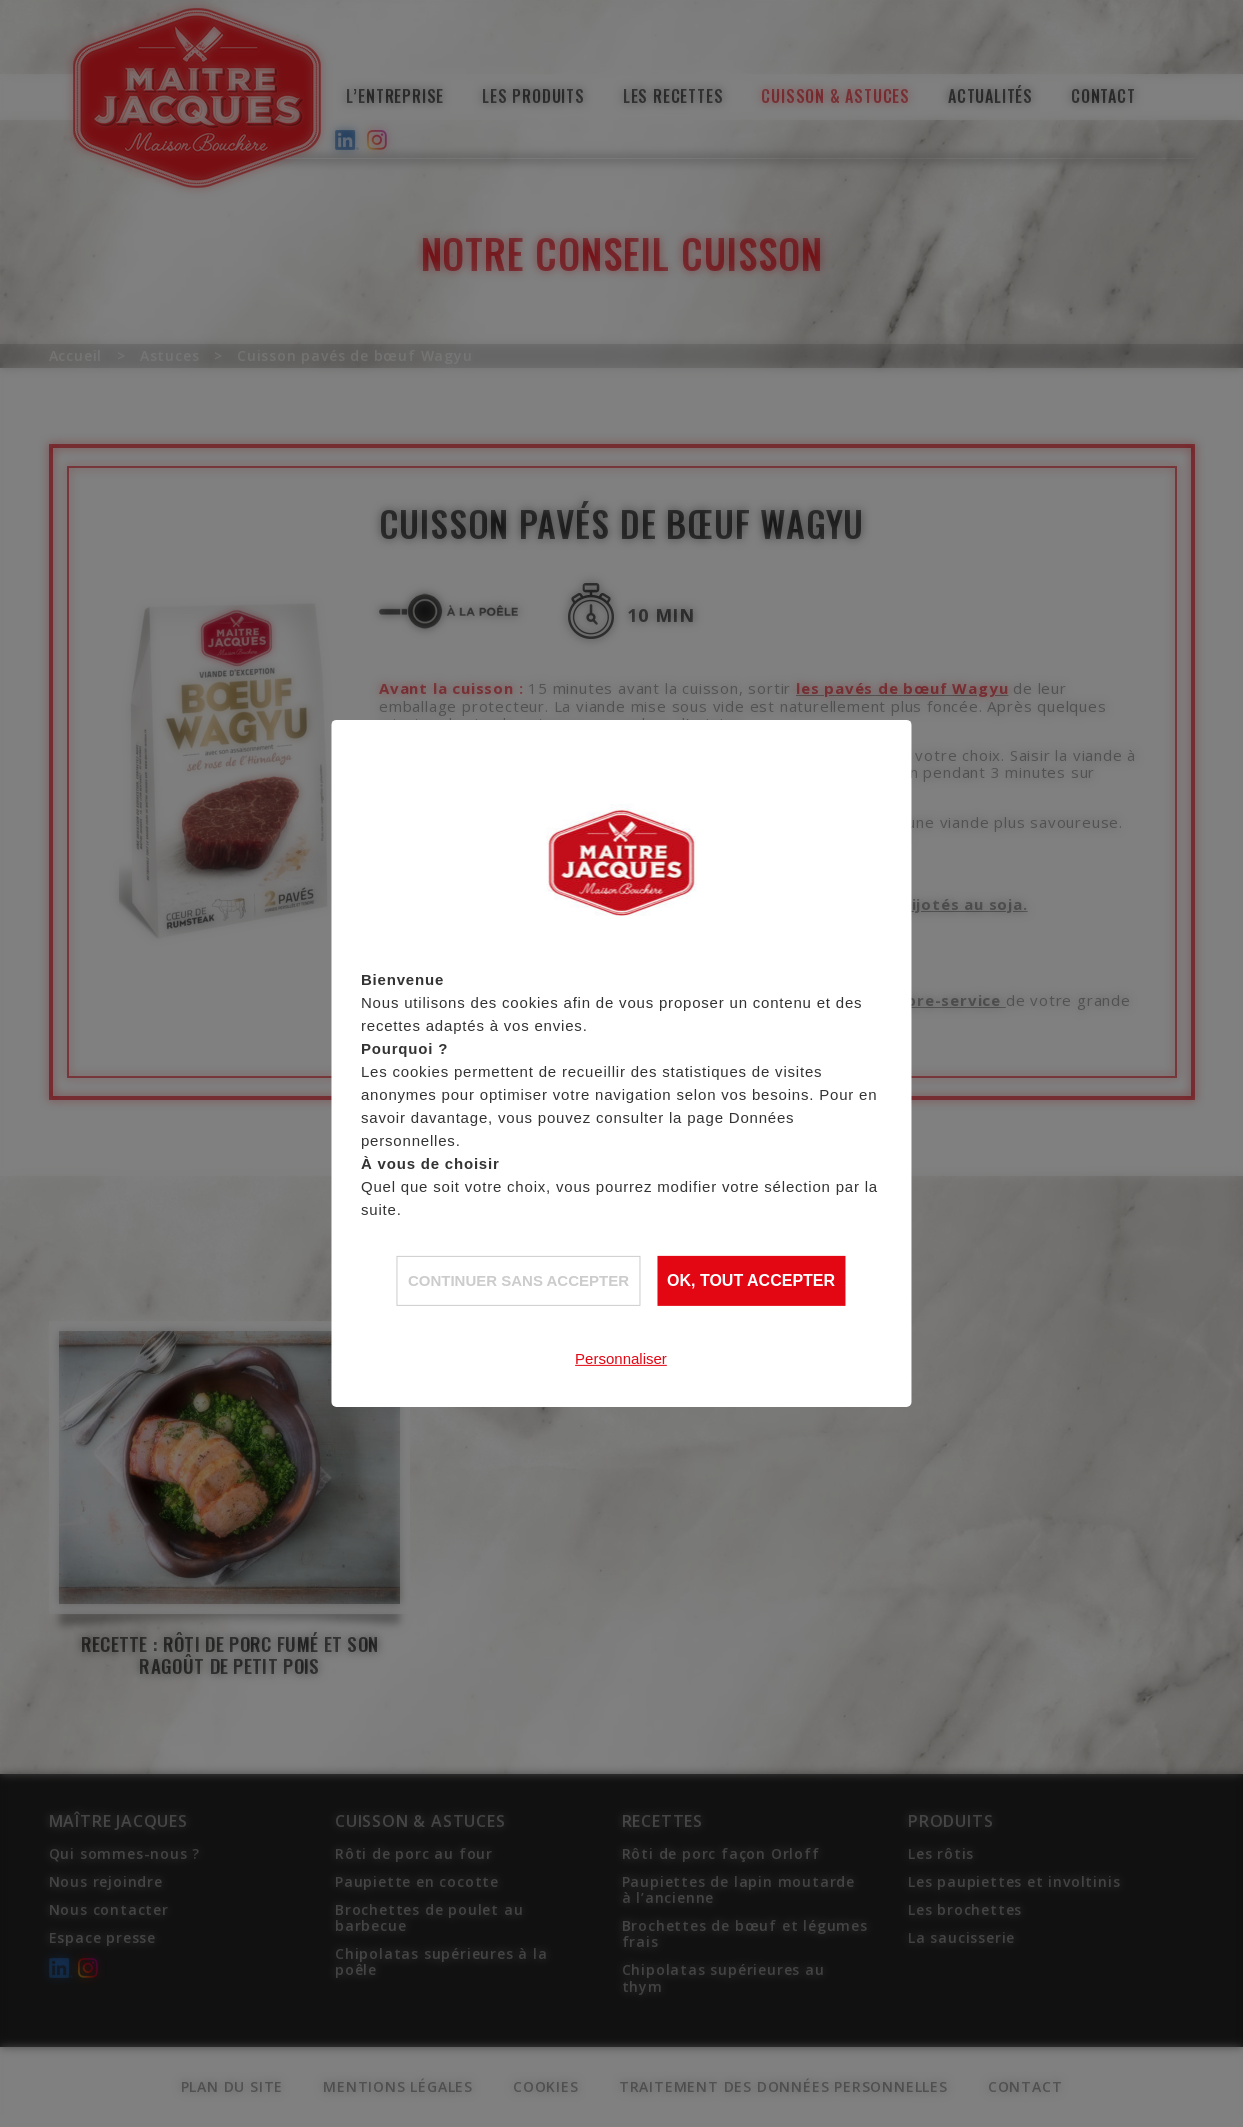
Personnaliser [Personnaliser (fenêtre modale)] (621, 1357)
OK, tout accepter (751, 1280)
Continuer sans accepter (518, 1279)
